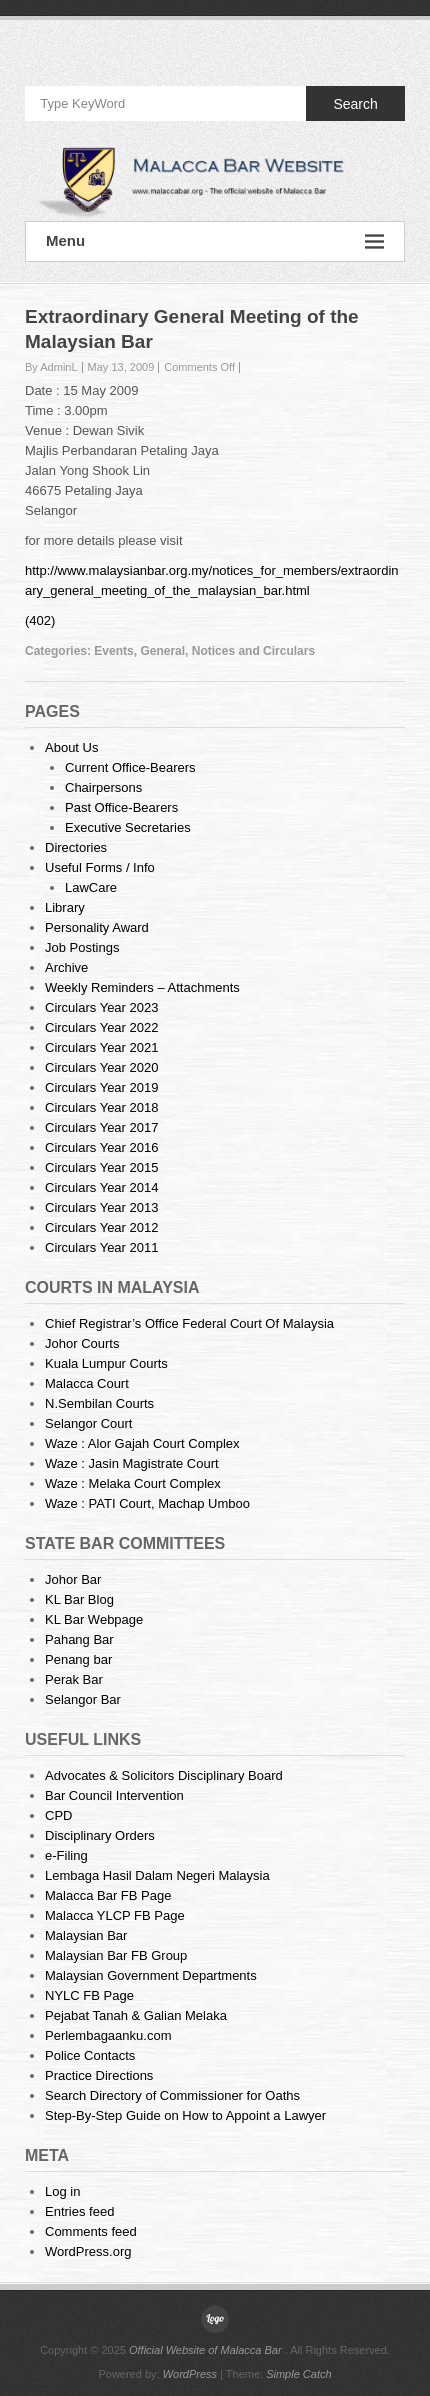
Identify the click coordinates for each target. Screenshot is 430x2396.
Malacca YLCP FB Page (115, 1915)
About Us (71, 747)
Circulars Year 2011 (101, 1247)
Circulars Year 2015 (101, 1167)
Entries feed (79, 2211)
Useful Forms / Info (100, 867)
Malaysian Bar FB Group (116, 1955)
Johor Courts (82, 1343)
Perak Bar (74, 1679)
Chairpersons (103, 787)
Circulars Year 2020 (101, 1067)
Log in (62, 2191)
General (162, 651)
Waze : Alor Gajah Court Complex (142, 1443)
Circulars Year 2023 (101, 1007)
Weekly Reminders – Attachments (142, 987)
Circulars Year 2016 (101, 1147)
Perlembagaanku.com (108, 2035)
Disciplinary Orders (100, 1835)
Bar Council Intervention (114, 1795)
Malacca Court (87, 1383)
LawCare (91, 887)
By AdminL (51, 367)
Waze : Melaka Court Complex (133, 1483)
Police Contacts (90, 2055)
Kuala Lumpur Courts (106, 1363)
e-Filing (66, 1855)
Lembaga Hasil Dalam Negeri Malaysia (157, 1875)
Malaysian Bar (86, 1935)
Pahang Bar (79, 1639)
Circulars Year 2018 (101, 1107)
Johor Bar (73, 1579)
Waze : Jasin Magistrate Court (132, 1463)
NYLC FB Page (89, 1995)
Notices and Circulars (253, 651)
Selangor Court (88, 1423)
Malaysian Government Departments (151, 1975)
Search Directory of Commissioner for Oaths (172, 2095)
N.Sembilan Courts (99, 1403)
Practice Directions (99, 2075)
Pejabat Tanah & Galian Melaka (136, 2015)
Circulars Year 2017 (101, 1127)
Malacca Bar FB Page (108, 1895)
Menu (215, 241)
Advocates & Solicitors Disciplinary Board (164, 1775)
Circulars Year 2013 (101, 1207)
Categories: (59, 651)
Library (65, 907)
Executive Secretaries (128, 827)
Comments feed (91, 2231)
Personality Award (97, 927)
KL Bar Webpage (94, 1619)
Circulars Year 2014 (101, 1187)
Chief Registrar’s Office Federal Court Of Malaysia (189, 1323)
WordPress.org (88, 2251)
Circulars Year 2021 (101, 1047)
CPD (58, 1815)
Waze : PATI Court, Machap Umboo (147, 1503)
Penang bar (78, 1659)
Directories (76, 847)
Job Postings (82, 947)
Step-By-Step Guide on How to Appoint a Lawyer (185, 2115)
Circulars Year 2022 (101, 1027)
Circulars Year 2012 (101, 1227)
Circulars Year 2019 (101, 1087)
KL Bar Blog (79, 1599)
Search (355, 104)
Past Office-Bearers (121, 807)
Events (113, 651)
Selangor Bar (83, 1699)
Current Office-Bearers (130, 767)
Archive (66, 967)
